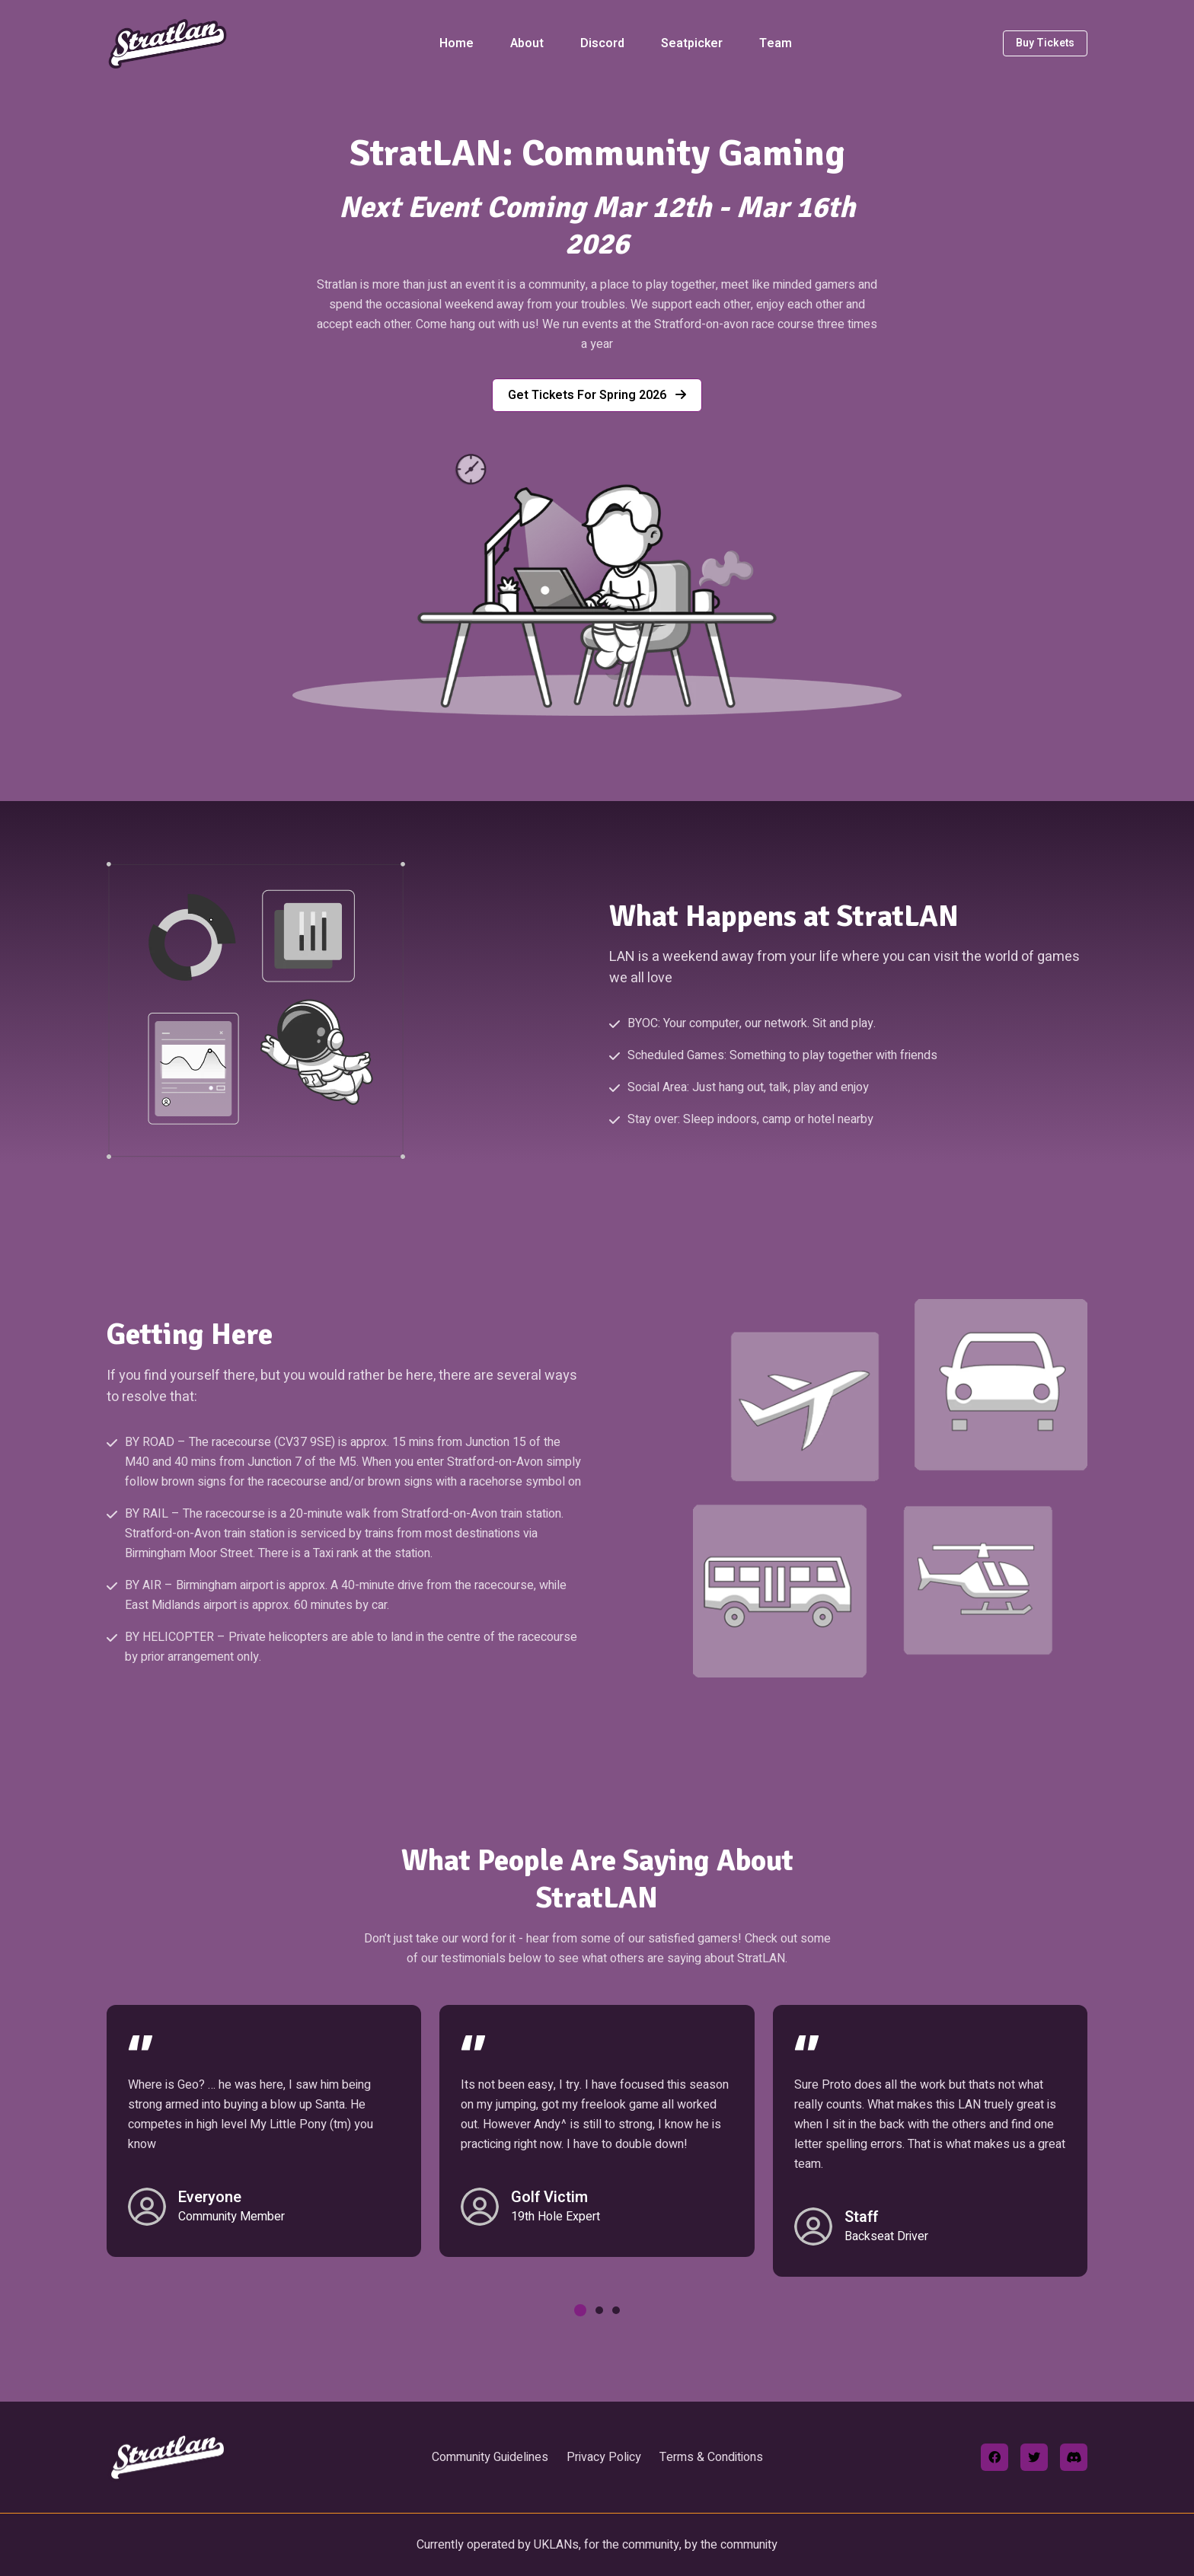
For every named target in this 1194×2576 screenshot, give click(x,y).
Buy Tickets (1045, 43)
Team (775, 43)
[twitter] (1034, 2457)
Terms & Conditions (711, 2457)
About (527, 43)
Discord (602, 43)
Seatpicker (692, 43)
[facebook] (994, 2457)
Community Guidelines (490, 2457)
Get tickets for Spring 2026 (597, 395)
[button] (580, 2310)
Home (456, 43)
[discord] (1073, 2457)
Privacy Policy (604, 2457)
